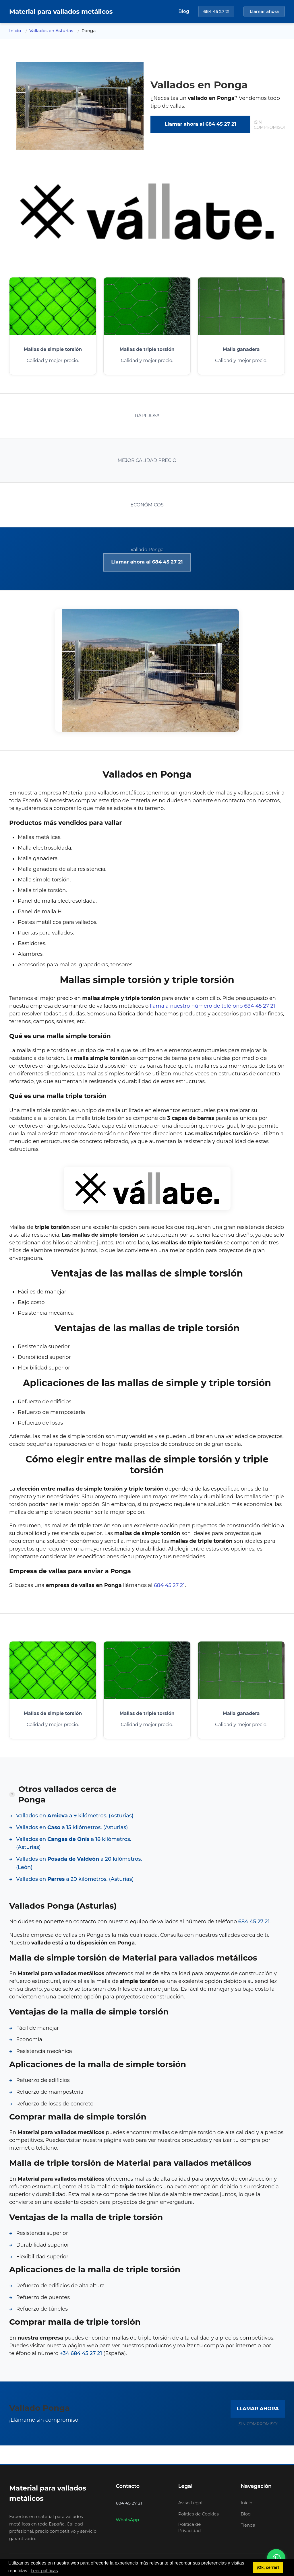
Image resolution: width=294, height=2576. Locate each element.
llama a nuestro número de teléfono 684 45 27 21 (212, 1006)
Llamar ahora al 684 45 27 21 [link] (200, 124)
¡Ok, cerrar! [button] (268, 2567)
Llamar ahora (264, 11)
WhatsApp (127, 2519)
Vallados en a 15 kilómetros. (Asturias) (72, 1827)
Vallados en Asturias (51, 30)
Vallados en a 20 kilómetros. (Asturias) (75, 1879)
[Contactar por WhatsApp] (276, 2558)
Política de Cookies (198, 2514)
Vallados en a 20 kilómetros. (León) (79, 1863)
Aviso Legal (190, 2502)
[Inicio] (61, 11)
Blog (183, 11)
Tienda (248, 2525)
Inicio (15, 30)
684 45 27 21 (216, 11)
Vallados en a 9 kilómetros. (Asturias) (75, 1815)
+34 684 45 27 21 (81, 2353)
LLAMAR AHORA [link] (258, 2408)
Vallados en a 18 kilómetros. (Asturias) (73, 1843)
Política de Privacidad (189, 2527)
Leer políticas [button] (44, 2570)
